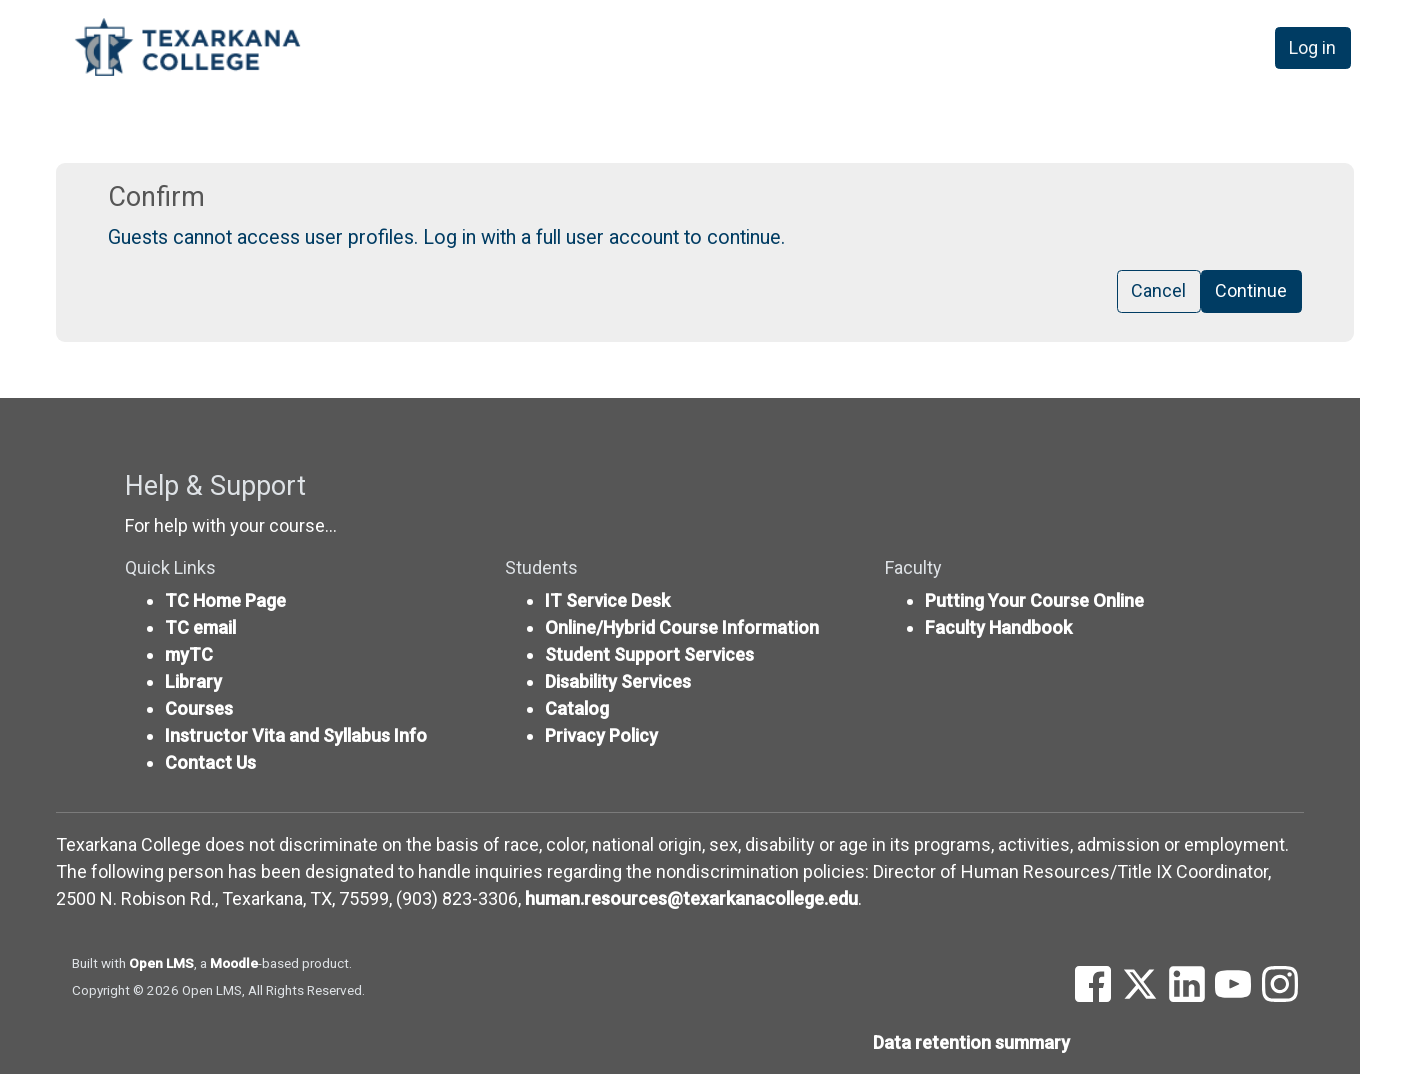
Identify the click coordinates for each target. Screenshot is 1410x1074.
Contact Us (210, 762)
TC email (200, 627)
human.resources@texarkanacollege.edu (691, 898)
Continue (1251, 291)
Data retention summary (971, 1042)
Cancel (1158, 291)
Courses (199, 708)
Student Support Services (649, 654)
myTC (189, 654)
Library (193, 681)
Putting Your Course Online (1034, 600)
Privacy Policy (601, 735)
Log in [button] (1312, 48)
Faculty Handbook (998, 627)
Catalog (577, 708)
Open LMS (161, 963)
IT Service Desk (607, 600)
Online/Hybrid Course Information (682, 627)
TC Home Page (225, 600)
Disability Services (618, 681)
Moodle (234, 963)
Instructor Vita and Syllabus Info (296, 735)
